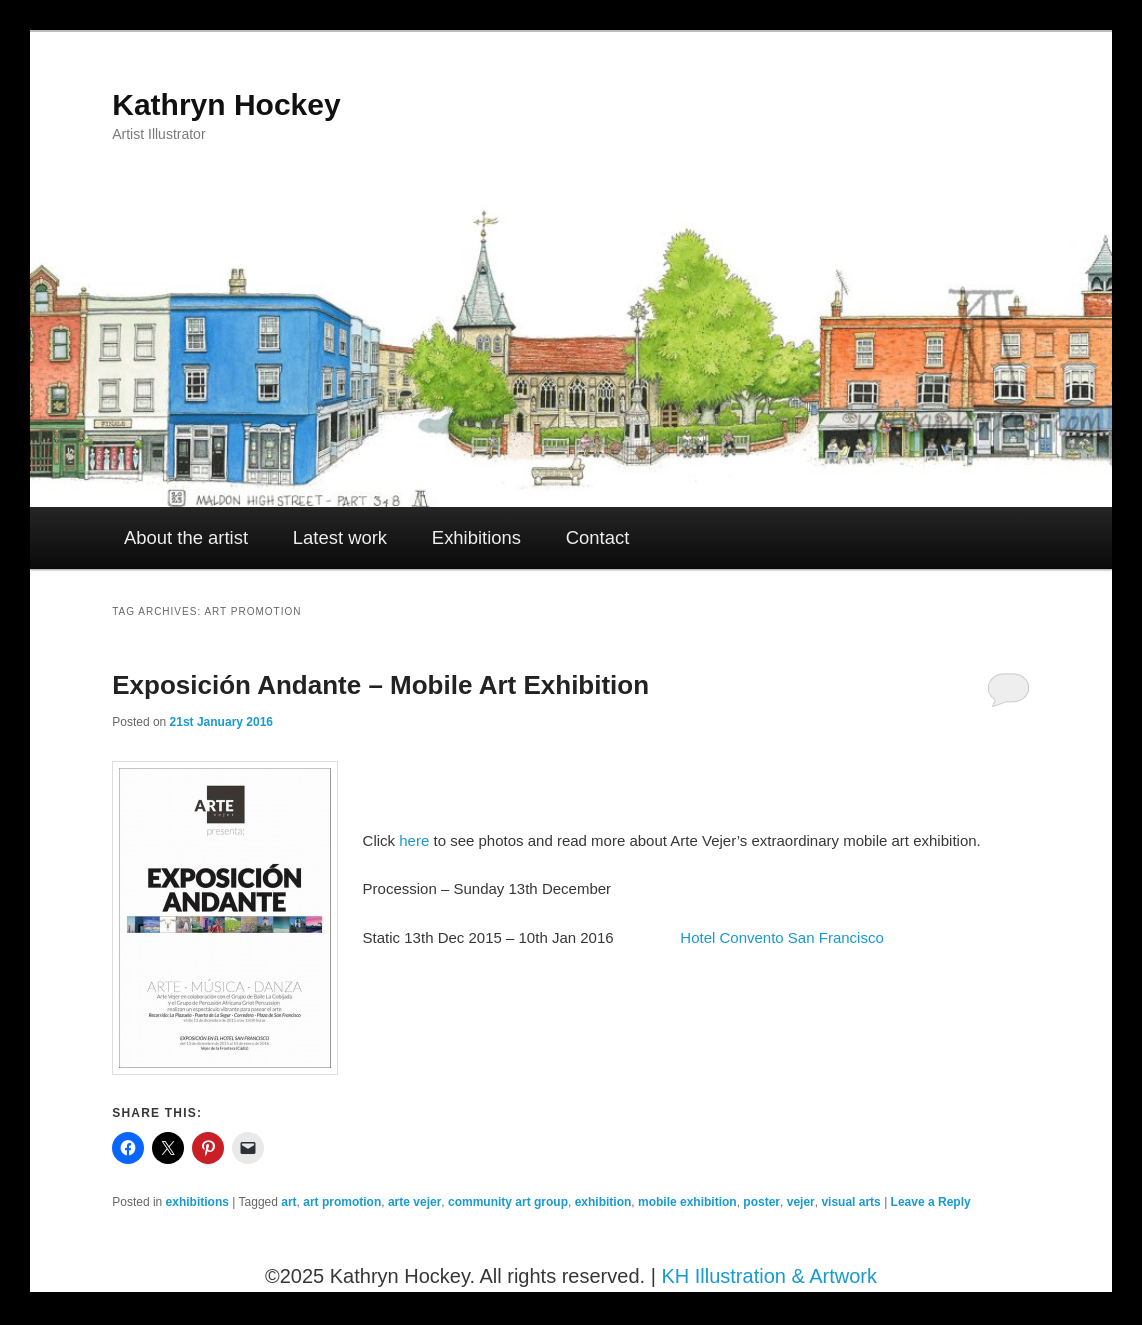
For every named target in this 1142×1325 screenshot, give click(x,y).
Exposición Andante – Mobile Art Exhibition (380, 685)
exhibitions (197, 1202)
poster (761, 1202)
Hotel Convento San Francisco (781, 937)
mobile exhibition (687, 1202)
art (288, 1202)
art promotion (342, 1202)
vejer (801, 1202)
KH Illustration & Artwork (769, 1276)
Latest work (340, 537)
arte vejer (414, 1202)
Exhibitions (476, 537)
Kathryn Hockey (226, 104)
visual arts (850, 1202)
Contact (598, 537)
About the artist (186, 537)
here (414, 840)
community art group (508, 1202)
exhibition (603, 1202)
